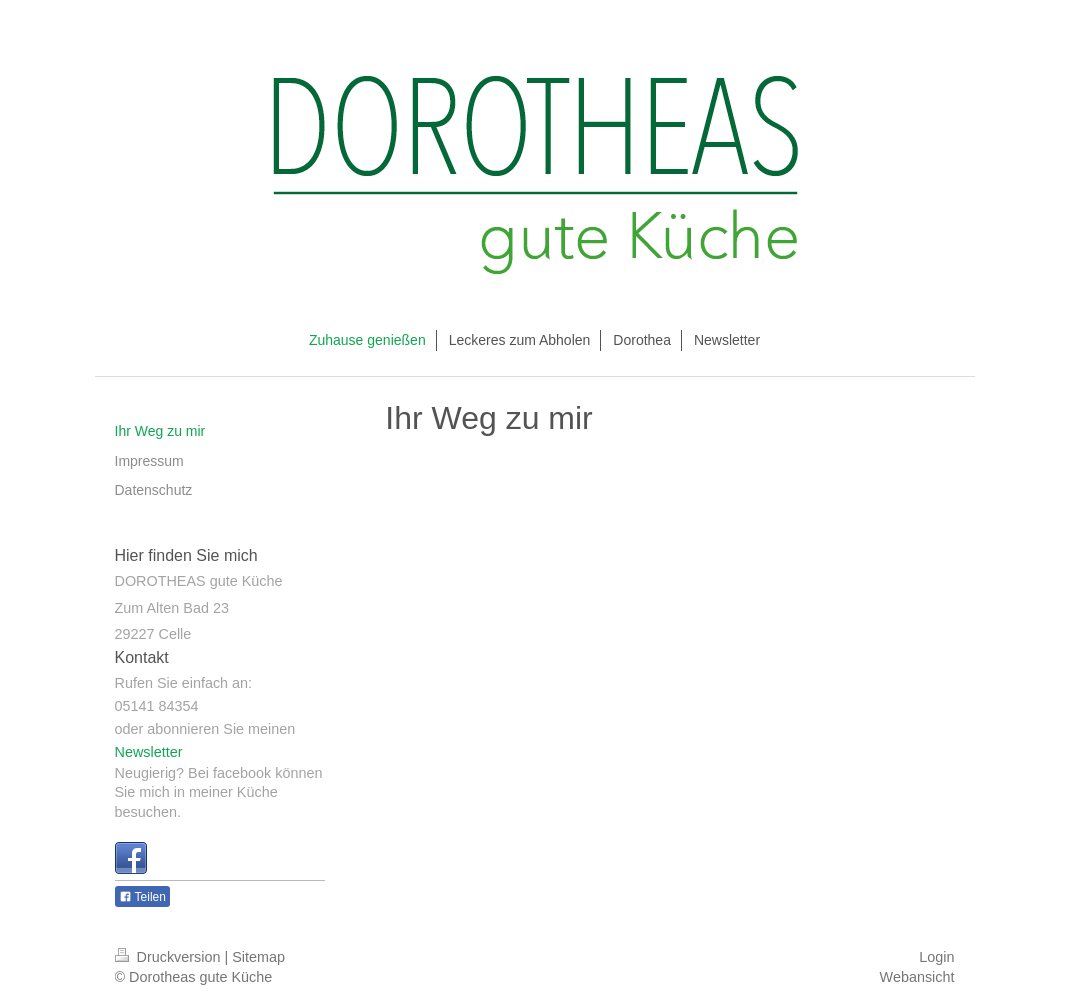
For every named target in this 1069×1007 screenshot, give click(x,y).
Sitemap (258, 957)
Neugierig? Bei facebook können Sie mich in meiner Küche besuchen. (219, 792)
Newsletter (149, 752)
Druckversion (170, 957)
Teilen (142, 897)
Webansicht (917, 977)
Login (936, 957)
